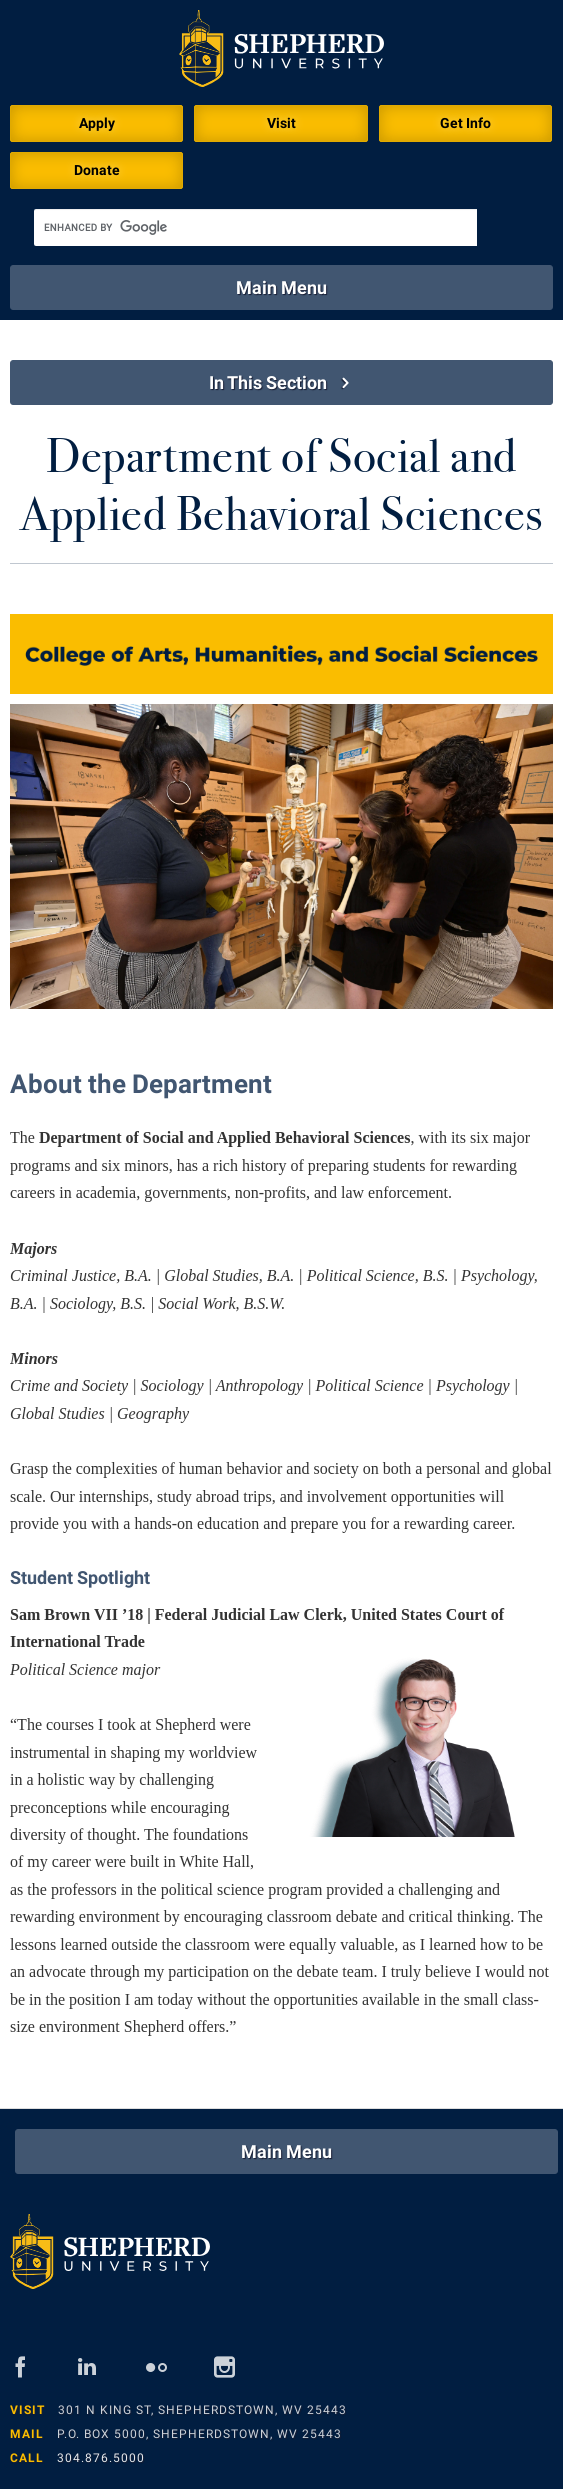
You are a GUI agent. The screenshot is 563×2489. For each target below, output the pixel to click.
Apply (97, 123)
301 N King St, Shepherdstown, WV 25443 (202, 2410)
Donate (97, 170)
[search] (255, 227)
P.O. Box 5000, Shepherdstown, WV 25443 (199, 2434)
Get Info (465, 123)
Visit (281, 123)
